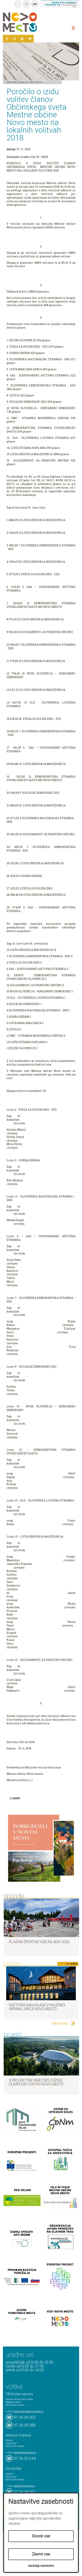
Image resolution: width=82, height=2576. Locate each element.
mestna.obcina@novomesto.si (28, 2411)
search (17, 4)
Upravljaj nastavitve (41, 2566)
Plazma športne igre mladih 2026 (39, 1942)
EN (35, 4)
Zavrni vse (41, 2554)
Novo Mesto (29, 22)
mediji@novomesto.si (24, 2485)
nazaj (16, 1797)
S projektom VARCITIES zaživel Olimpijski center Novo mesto (36, 2082)
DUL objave (36, 82)
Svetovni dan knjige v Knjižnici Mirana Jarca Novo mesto (37, 2007)
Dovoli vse (41, 2536)
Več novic (60, 2023)
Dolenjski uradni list (18, 82)
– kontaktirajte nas (60, 4)
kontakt (26, 4)
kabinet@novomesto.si (24, 2452)
